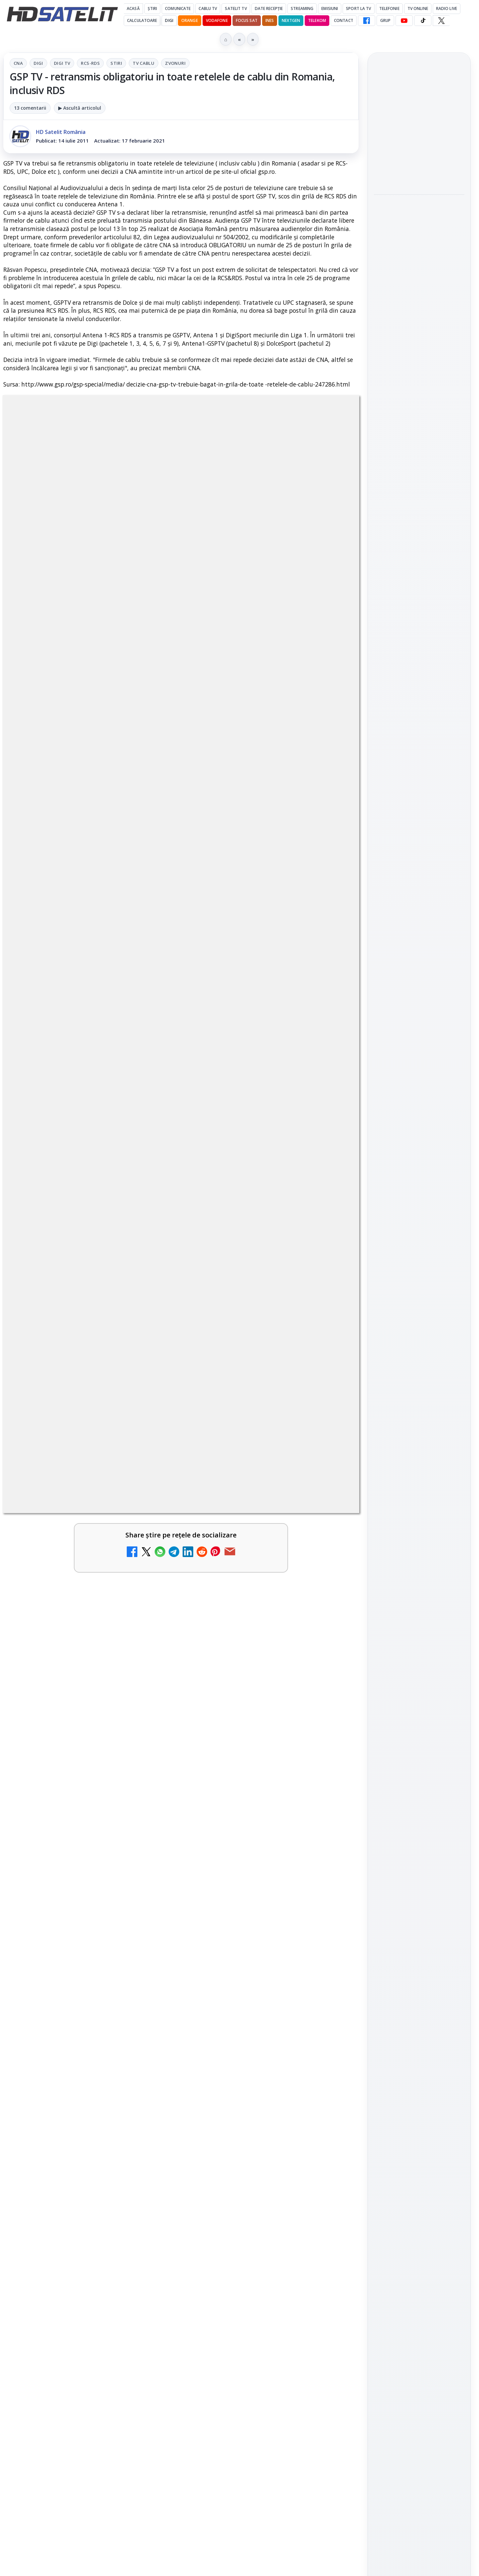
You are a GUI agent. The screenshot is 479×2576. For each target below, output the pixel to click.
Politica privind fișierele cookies (419, 1127)
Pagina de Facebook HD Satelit (419, 813)
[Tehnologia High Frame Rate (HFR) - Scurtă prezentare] (330, 2093)
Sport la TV (358, 8)
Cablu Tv (208, 8)
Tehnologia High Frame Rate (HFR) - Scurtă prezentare (251, 2083)
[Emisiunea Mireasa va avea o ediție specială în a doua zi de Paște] (330, 1922)
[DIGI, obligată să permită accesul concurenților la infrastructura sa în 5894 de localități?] (150, 1922)
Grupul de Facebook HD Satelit (419, 839)
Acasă (133, 8)
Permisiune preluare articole (419, 1105)
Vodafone (217, 20)
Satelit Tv (235, 8)
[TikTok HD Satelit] (422, 20)
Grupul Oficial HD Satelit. (136, 1719)
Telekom (317, 20)
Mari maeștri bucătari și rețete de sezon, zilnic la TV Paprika (72, 2083)
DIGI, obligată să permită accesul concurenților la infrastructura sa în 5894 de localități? (73, 1915)
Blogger (293, 2314)
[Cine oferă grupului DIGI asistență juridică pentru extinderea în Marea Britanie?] (419, 169)
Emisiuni (329, 8)
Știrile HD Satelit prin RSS (419, 959)
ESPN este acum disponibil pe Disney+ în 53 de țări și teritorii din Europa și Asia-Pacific (75, 1993)
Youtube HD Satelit (419, 880)
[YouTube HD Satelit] (404, 20)
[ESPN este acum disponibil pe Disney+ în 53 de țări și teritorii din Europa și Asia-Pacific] (150, 1999)
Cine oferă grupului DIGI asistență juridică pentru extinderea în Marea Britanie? (418, 125)
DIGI (169, 20)
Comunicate (178, 8)
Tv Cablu (143, 63)
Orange (189, 20)
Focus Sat (246, 20)
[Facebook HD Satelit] (366, 20)
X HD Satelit (419, 918)
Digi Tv (62, 63)
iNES (269, 20)
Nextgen (291, 20)
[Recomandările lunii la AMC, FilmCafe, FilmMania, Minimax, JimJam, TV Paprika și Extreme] (330, 2162)
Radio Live (446, 8)
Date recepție (269, 8)
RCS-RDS (90, 63)
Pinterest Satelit (419, 937)
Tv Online (417, 8)
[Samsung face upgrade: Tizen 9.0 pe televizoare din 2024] (330, 2256)
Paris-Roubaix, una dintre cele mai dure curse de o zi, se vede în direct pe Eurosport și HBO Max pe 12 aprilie (416, 311)
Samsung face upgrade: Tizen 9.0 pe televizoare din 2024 (251, 2246)
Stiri (116, 63)
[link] (90, 1928)
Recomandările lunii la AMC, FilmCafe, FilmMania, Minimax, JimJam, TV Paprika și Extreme (256, 2156)
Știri (152, 8)
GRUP (385, 20)
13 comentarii (30, 108)
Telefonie (389, 8)
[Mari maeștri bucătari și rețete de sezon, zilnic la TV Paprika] (150, 2093)
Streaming (302, 8)
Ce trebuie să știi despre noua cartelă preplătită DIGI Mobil (72, 2246)
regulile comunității (113, 1709)
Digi (38, 63)
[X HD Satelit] (441, 20)
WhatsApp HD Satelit (419, 861)
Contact (343, 20)
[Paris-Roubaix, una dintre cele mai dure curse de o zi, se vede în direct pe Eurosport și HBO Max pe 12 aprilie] (419, 359)
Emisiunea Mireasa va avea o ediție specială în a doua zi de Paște (255, 1911)
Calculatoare (142, 20)
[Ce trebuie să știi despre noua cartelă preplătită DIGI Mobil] (150, 2256)
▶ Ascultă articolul (79, 108)
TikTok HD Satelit (419, 899)
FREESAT (407, 1026)
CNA (18, 63)
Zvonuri (175, 63)
